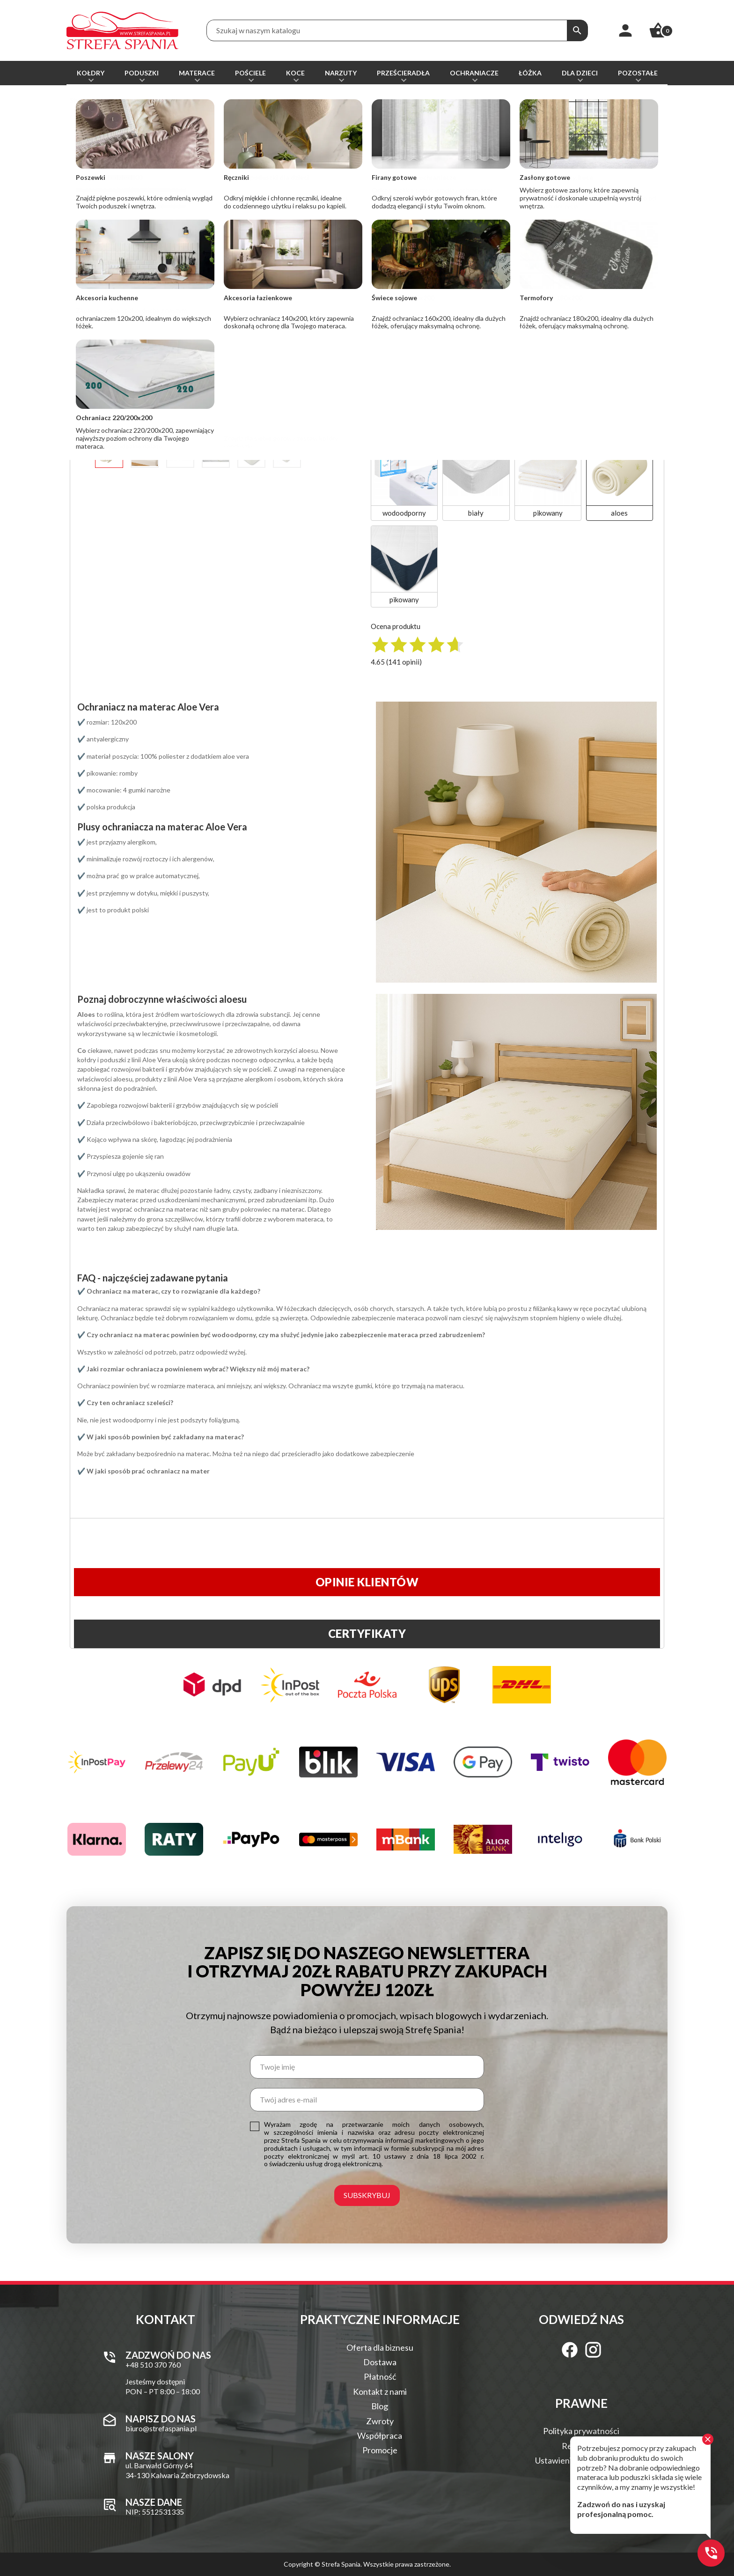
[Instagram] (593, 2349)
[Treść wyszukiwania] (387, 30)
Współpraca (379, 2435)
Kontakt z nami (380, 2391)
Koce (295, 73)
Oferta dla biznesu (379, 2347)
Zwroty (380, 2421)
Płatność (380, 2376)
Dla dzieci (580, 73)
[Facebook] (569, 2349)
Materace (197, 73)
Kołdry (90, 73)
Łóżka (530, 73)
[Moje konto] (625, 30)
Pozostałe (638, 73)
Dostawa (379, 2362)
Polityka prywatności (581, 2431)
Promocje (379, 2450)
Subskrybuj (367, 2195)
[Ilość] (382, 224)
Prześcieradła (403, 73)
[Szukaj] (577, 30)
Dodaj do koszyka (462, 224)
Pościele (250, 73)
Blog (379, 2406)
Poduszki (142, 73)
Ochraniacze (474, 73)
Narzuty (341, 73)
